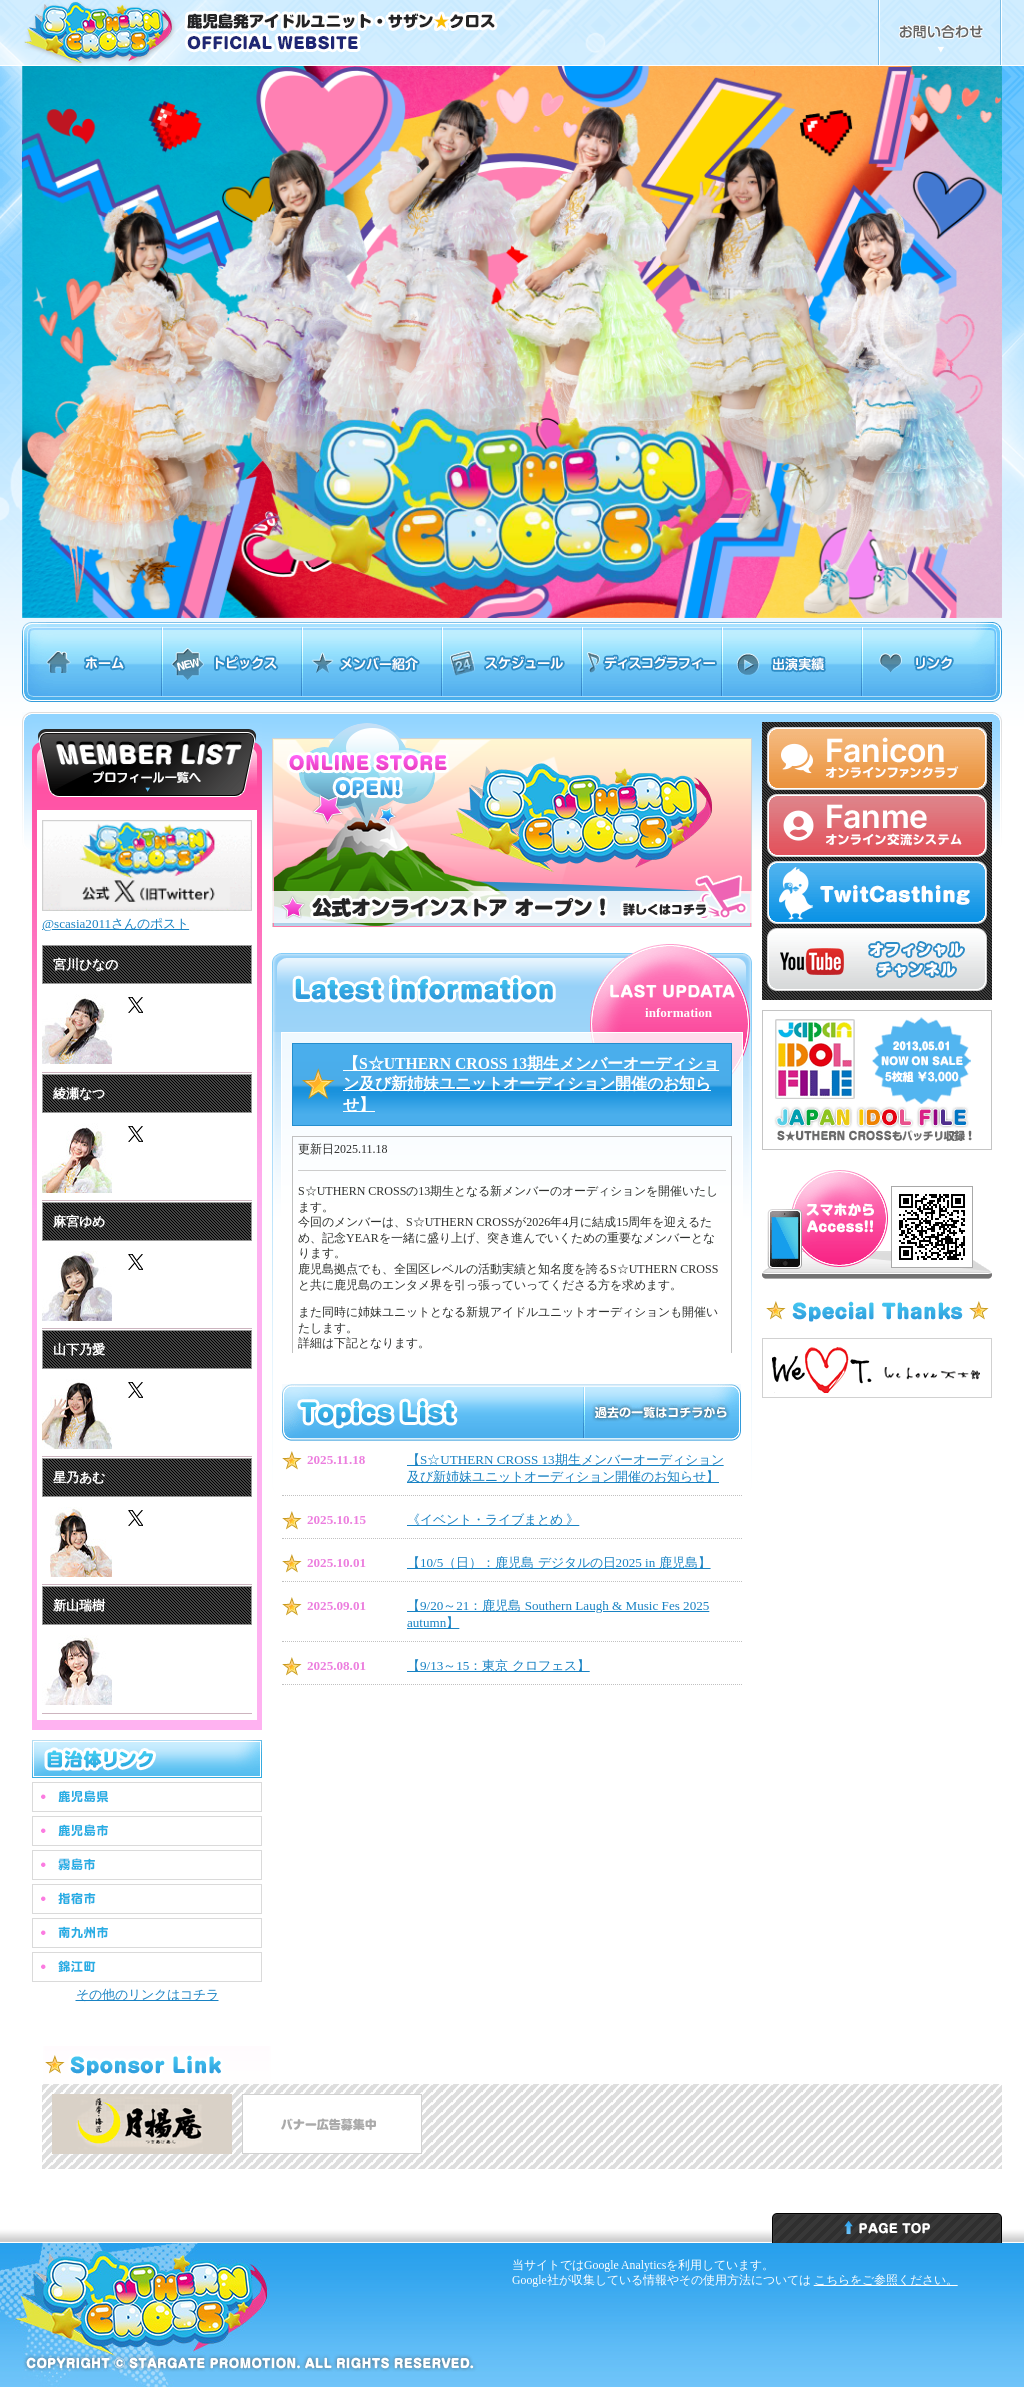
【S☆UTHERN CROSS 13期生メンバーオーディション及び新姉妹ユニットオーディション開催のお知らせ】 (531, 1084)
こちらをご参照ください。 (886, 2280)
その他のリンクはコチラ (147, 1994)
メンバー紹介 (372, 662)
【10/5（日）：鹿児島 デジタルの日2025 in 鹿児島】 (559, 1562)
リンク (932, 662)
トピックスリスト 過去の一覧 (661, 1412)
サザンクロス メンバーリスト (147, 763)
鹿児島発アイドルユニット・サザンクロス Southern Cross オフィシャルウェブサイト (314, 33)
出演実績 (792, 662)
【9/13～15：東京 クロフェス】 (498, 1665)
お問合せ (940, 33)
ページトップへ (887, 2228)
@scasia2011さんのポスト (115, 923)
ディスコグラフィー (652, 662)
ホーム (92, 662)
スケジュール (512, 662)
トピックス (232, 662)
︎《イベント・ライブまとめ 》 (493, 1519)
